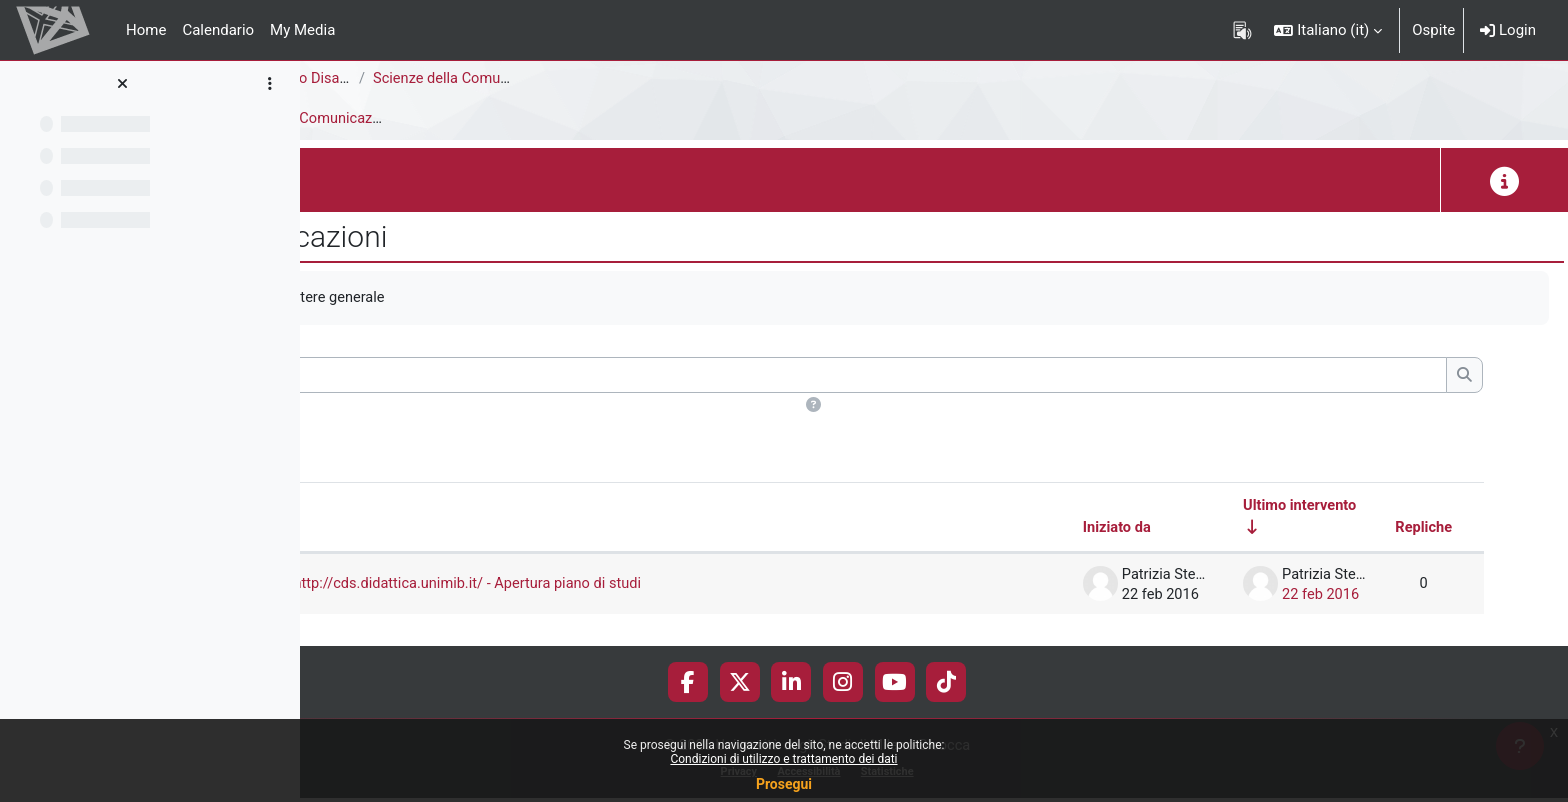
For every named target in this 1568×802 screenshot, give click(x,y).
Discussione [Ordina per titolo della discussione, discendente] (449, 529)
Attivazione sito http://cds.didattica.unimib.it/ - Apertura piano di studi (656, 585)
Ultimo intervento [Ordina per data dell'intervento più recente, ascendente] (1297, 507)
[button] (1328, 30)
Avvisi (336, 119)
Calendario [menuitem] (218, 30)
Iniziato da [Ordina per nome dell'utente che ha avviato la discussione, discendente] (1111, 529)
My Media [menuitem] (302, 30)
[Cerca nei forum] (916, 376)
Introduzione (420, 119)
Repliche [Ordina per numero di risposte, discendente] (1423, 529)
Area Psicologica (372, 79)
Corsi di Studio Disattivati (534, 79)
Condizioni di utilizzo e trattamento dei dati (783, 759)
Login (1508, 30)
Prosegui (784, 784)
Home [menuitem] (146, 30)
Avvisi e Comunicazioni (561, 119)
